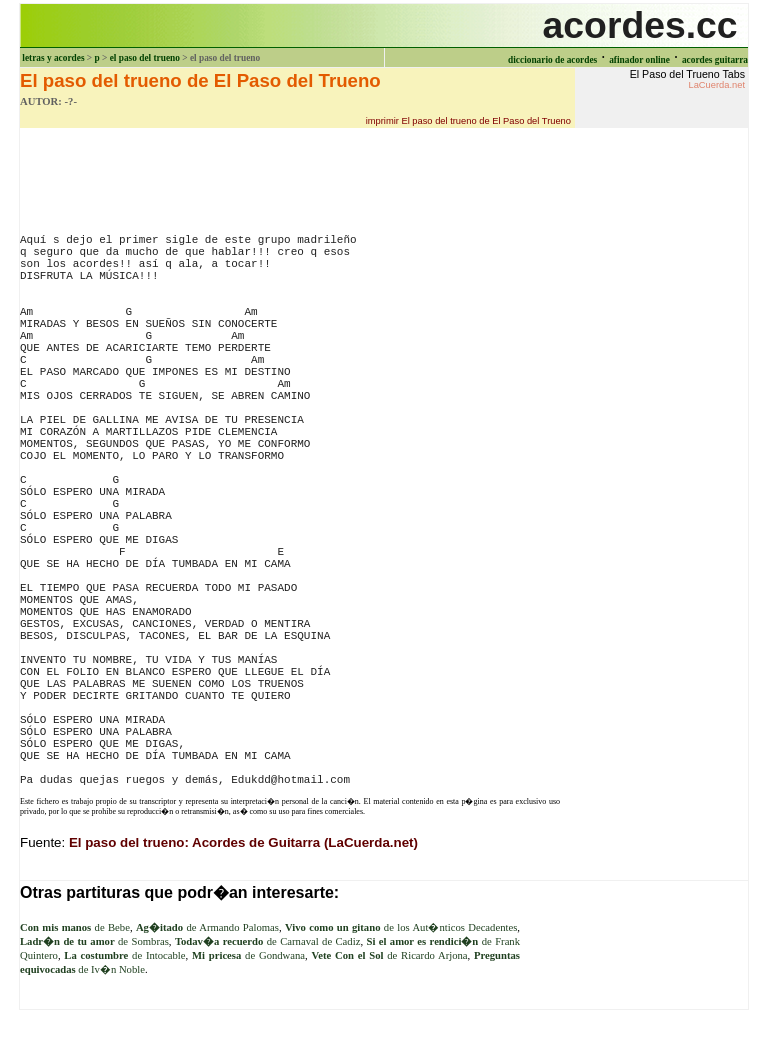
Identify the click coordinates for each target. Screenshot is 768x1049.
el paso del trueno (145, 58)
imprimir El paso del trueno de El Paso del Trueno (468, 121)
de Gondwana (248, 955)
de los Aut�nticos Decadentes (401, 927)
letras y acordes (53, 58)
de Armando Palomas (207, 927)
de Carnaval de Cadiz (267, 941)
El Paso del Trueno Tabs (687, 79)
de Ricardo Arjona (390, 955)
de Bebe (75, 927)
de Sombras (94, 941)
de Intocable (124, 955)
